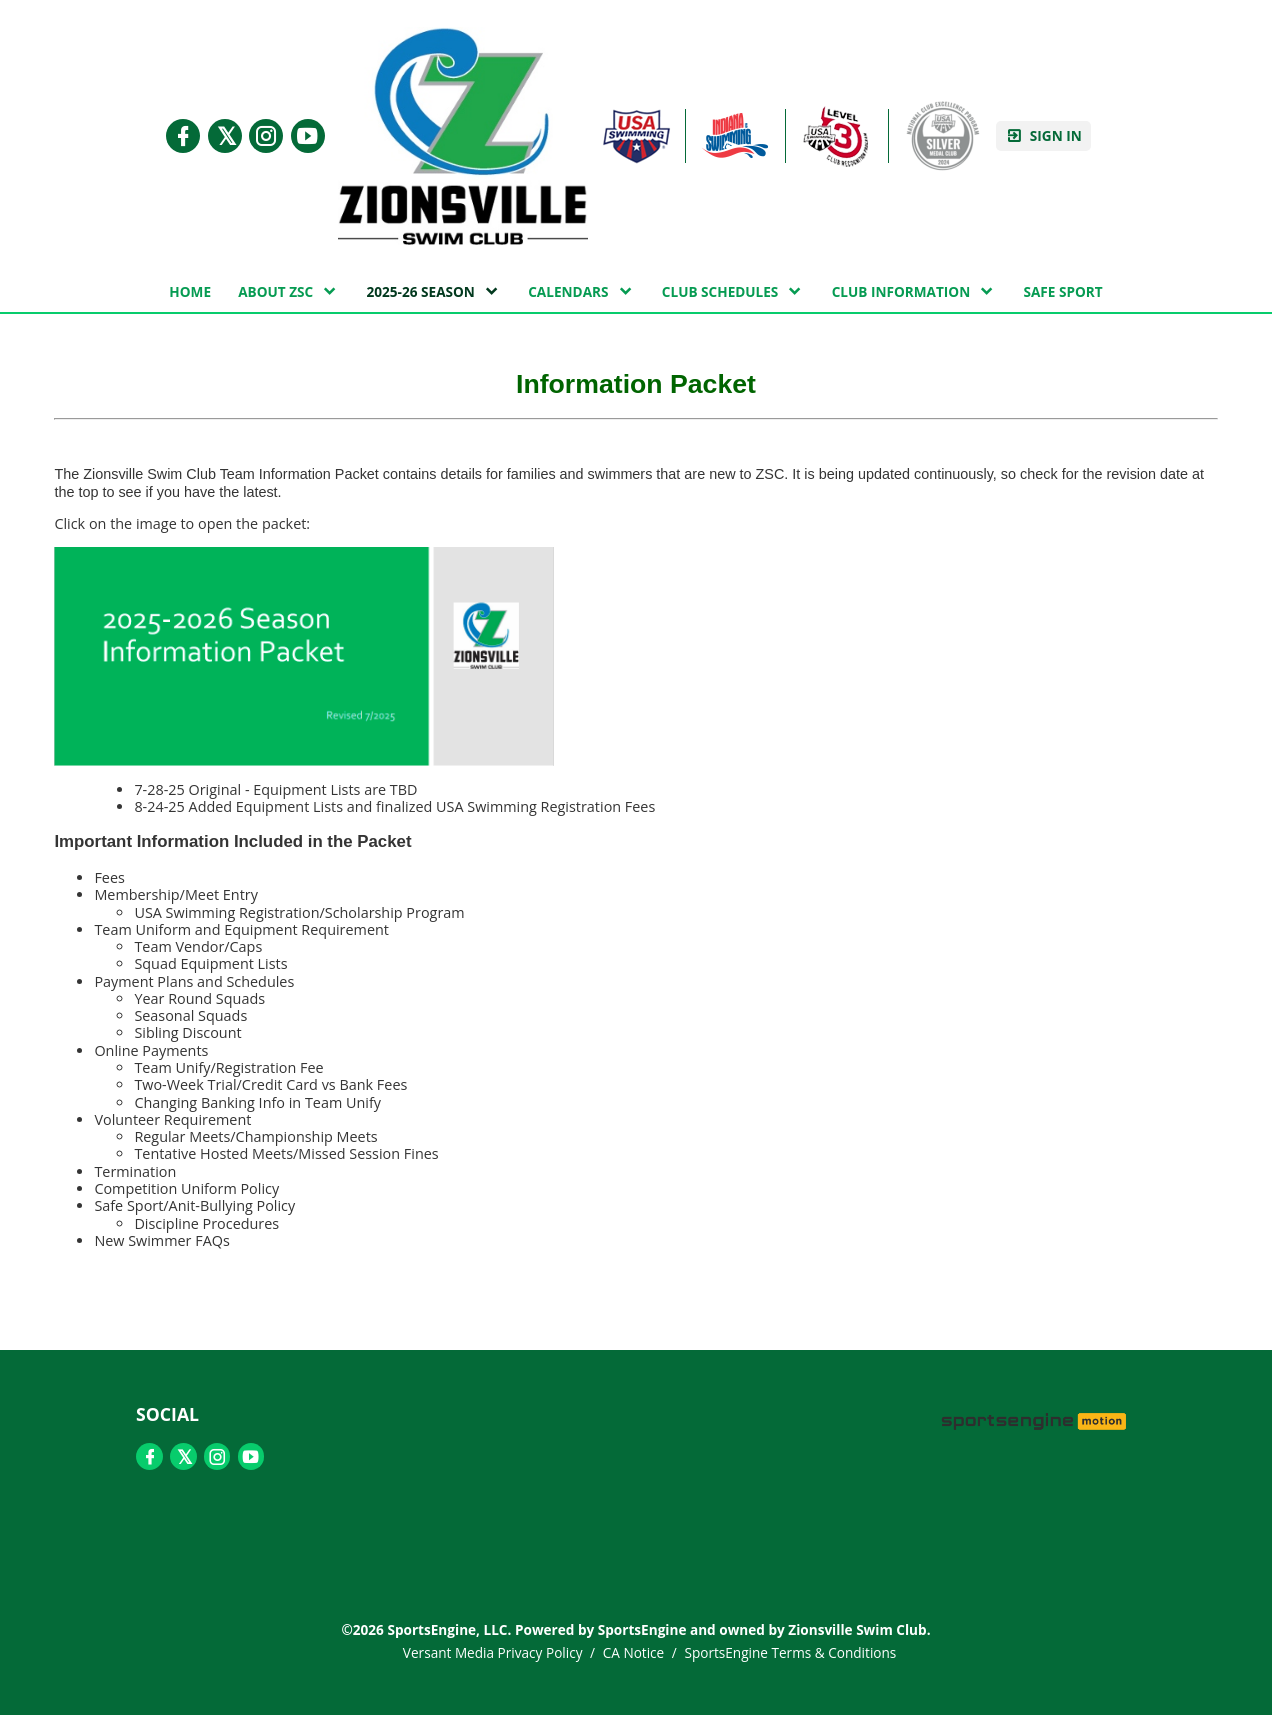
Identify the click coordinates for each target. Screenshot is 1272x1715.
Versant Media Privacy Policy (493, 1652)
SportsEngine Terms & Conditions (790, 1652)
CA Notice (634, 1652)
